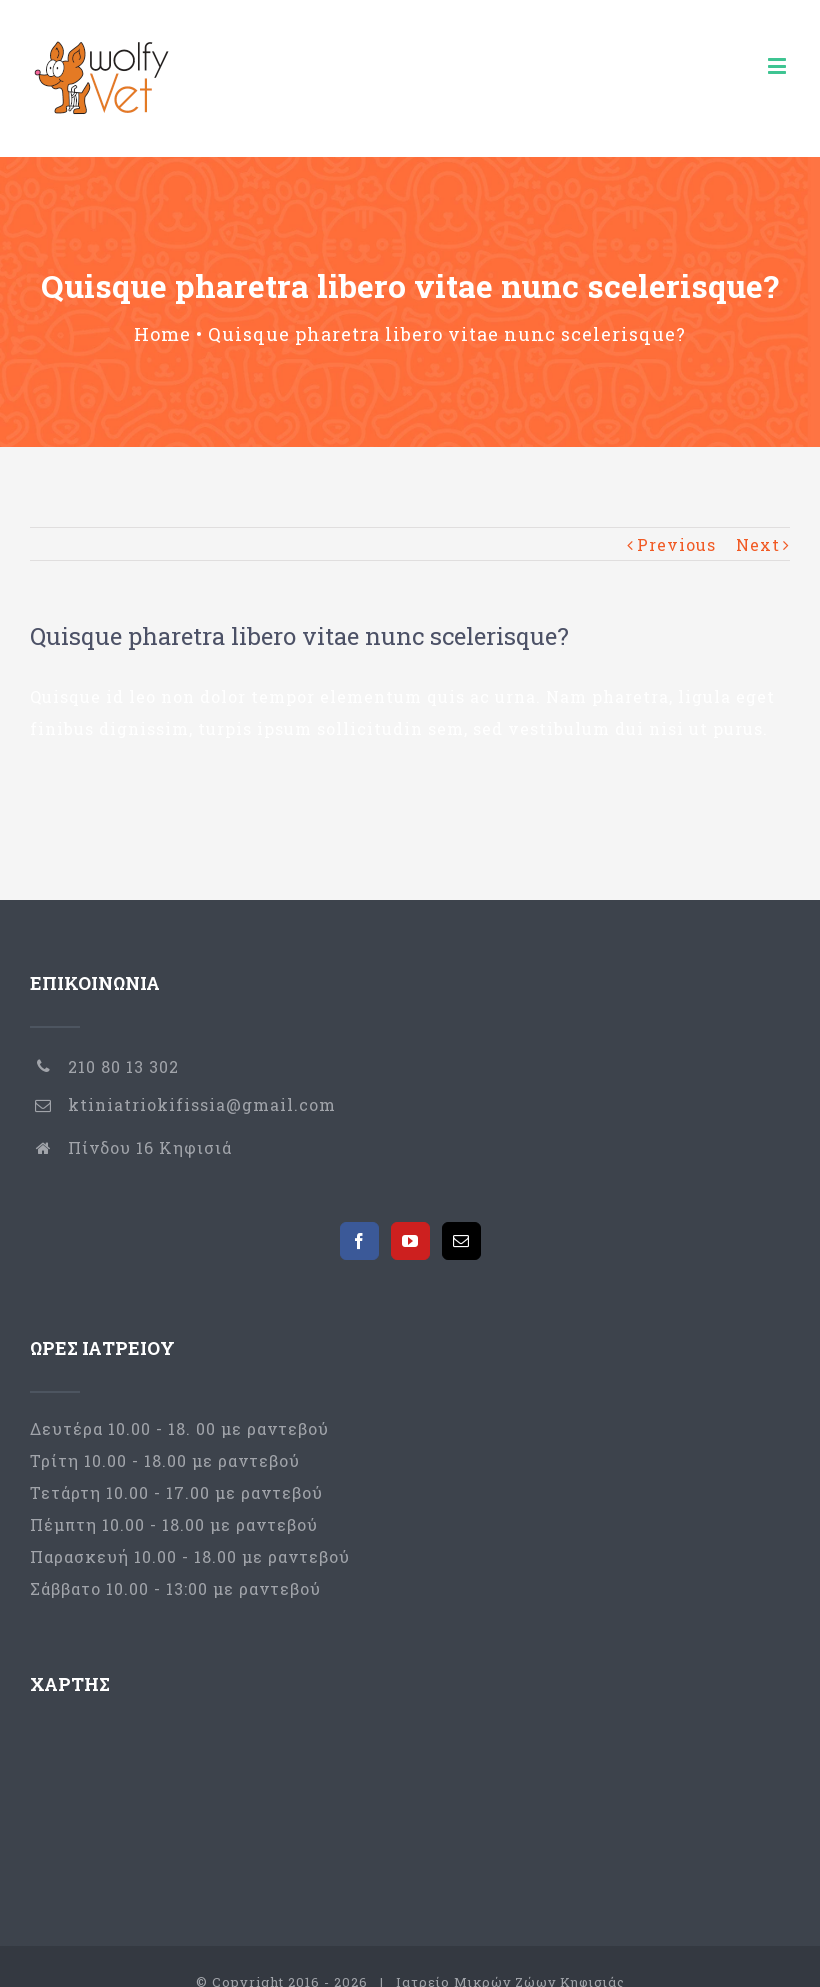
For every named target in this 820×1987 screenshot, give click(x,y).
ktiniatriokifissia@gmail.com (202, 1104)
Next (758, 544)
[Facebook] (359, 1241)
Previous (676, 544)
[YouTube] (410, 1241)
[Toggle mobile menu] (779, 65)
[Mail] (461, 1241)
